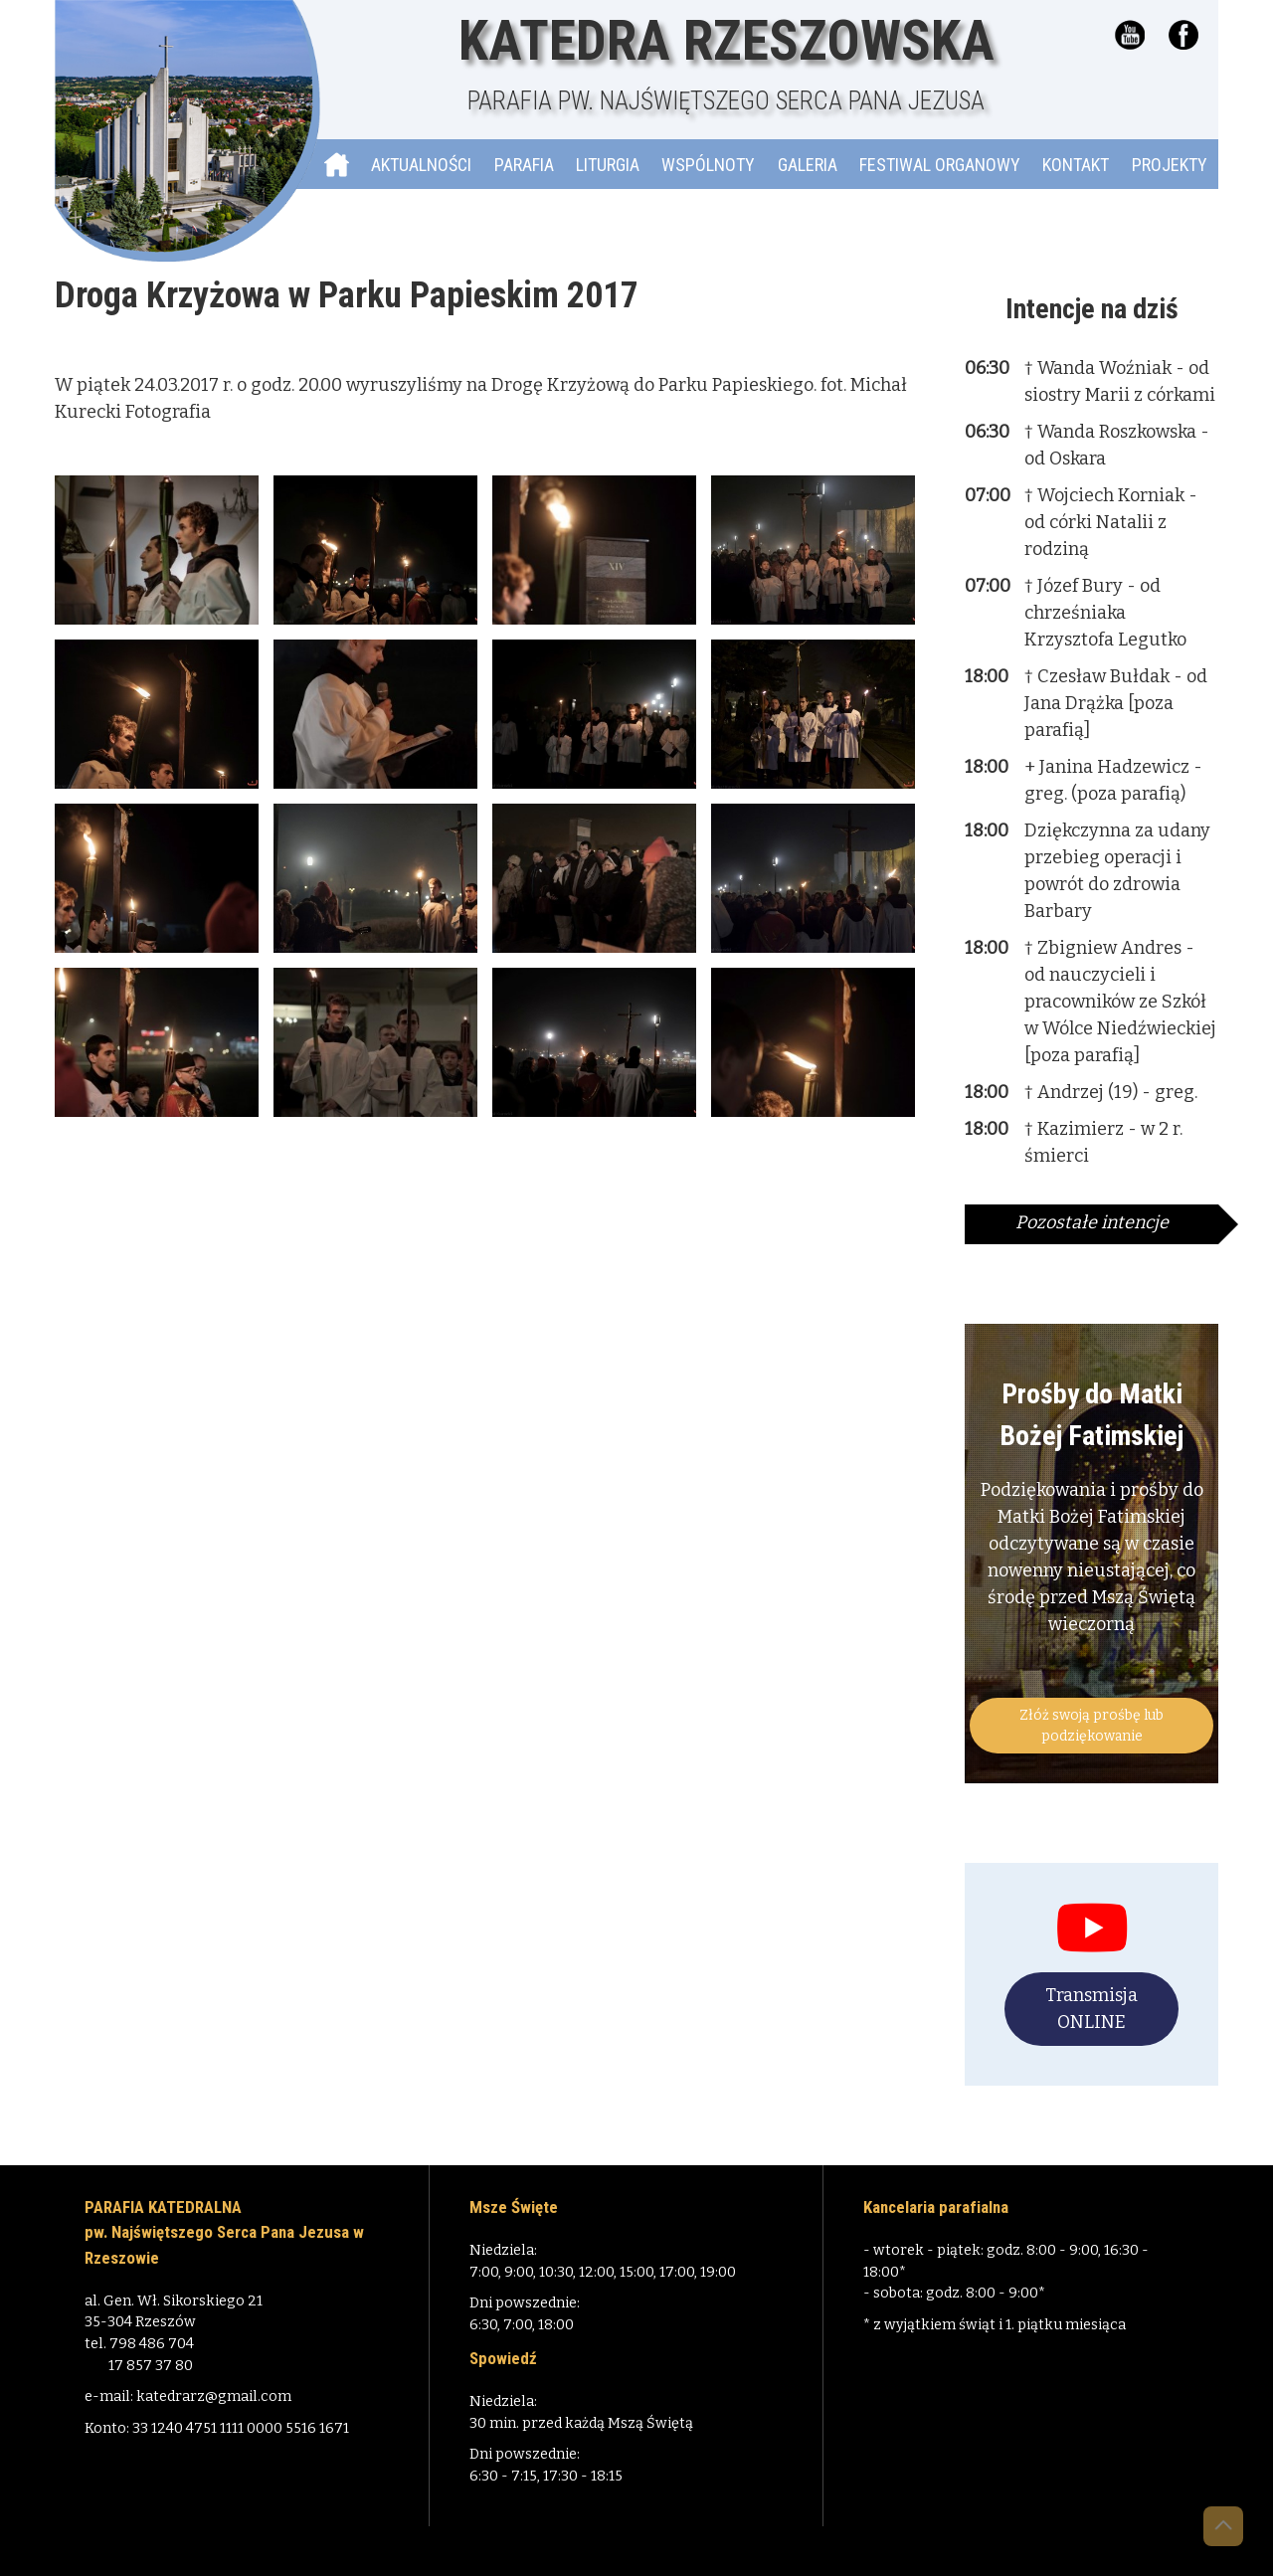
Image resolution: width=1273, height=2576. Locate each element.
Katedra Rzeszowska (726, 64)
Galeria (807, 164)
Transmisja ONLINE (1091, 2008)
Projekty (1169, 164)
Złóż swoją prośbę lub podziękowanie (1091, 1726)
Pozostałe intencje (1092, 1222)
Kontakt (1075, 164)
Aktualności (421, 164)
